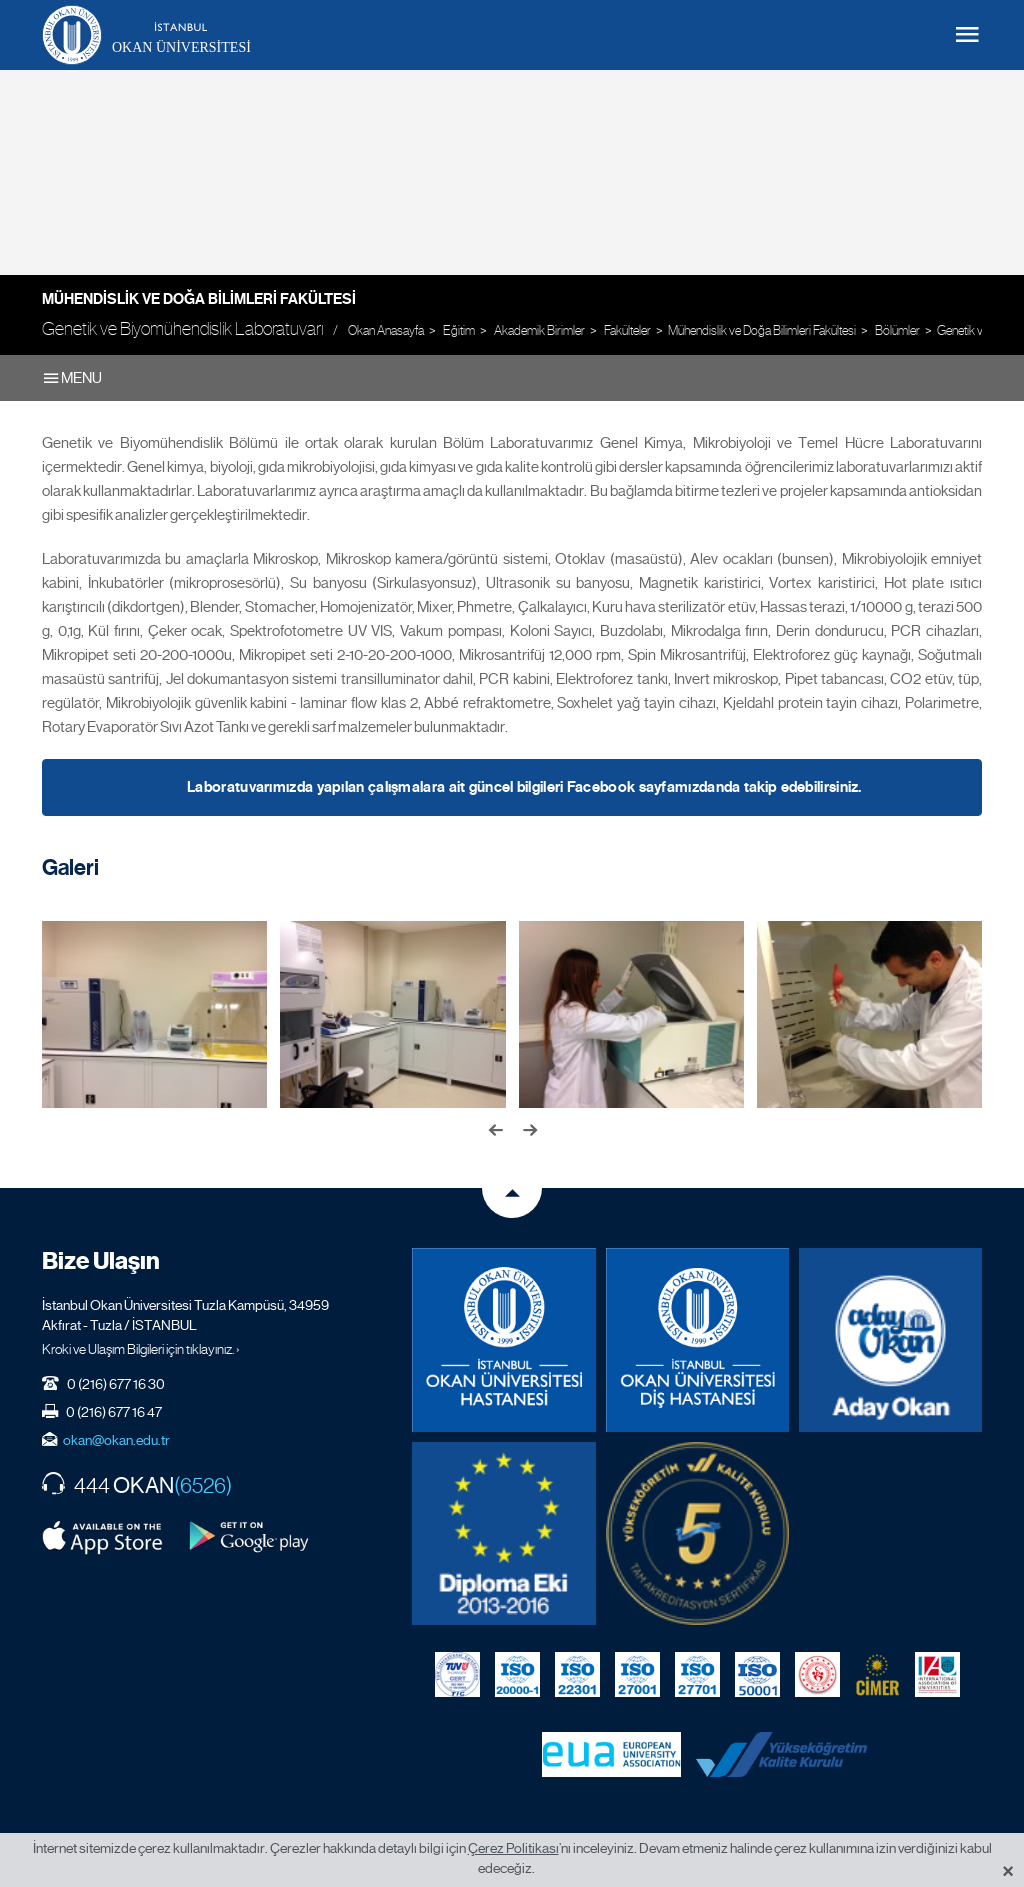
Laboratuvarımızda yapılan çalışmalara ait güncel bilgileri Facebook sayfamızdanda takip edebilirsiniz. (524, 787)
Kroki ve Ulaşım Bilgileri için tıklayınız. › (141, 1349)
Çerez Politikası (513, 1848)
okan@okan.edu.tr (116, 1440)
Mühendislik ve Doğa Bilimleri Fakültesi (199, 299)
